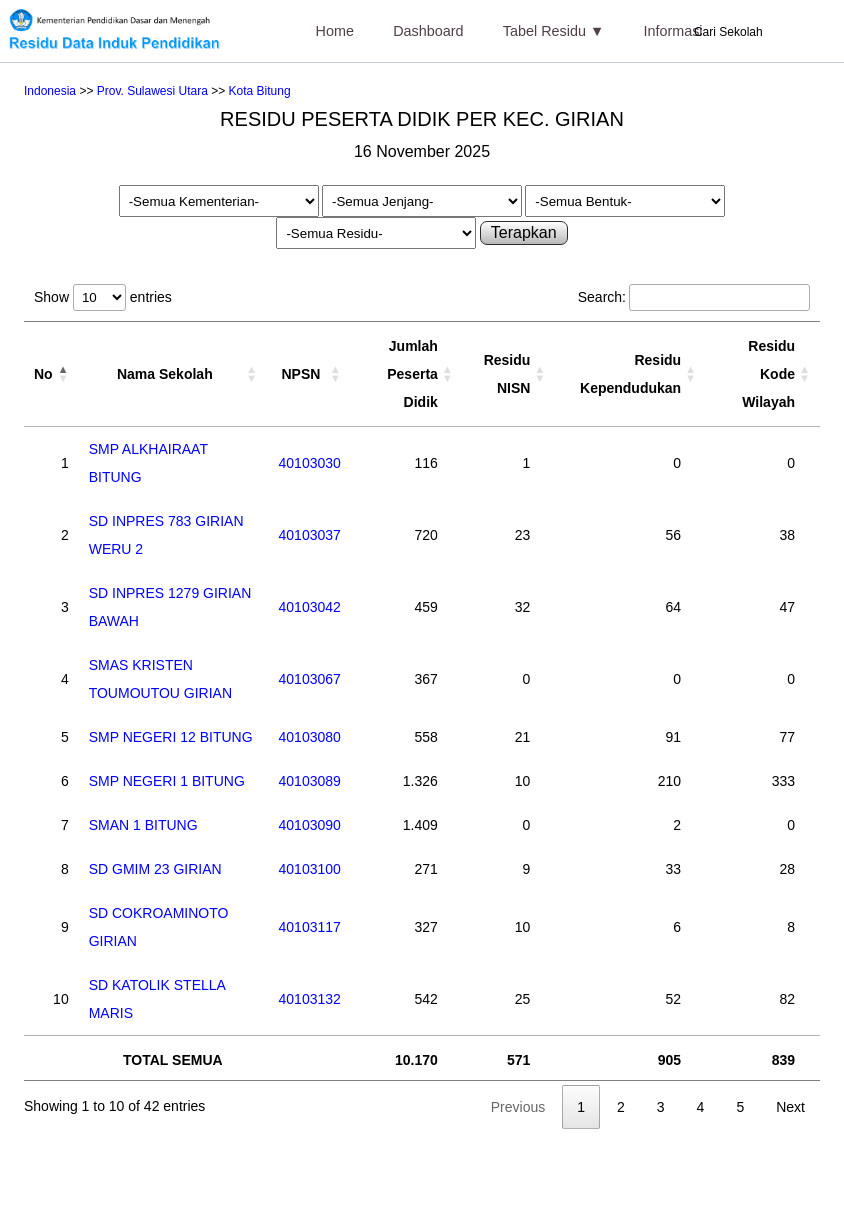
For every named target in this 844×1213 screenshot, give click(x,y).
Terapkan (524, 232)
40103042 (310, 607)
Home (335, 31)
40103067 (310, 679)
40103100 (310, 869)
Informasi (672, 31)
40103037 (310, 535)
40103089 (310, 781)
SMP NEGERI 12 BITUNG (171, 737)
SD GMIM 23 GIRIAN (155, 869)
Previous (518, 1107)
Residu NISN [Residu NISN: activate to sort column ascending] (507, 374)
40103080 (310, 737)
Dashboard (428, 31)
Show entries (103, 297)
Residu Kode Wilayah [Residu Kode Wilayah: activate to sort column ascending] (768, 374)
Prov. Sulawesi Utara (152, 91)
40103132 (310, 999)
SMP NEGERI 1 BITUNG (167, 781)
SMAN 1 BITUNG (143, 825)
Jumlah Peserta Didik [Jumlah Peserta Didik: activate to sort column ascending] (412, 374)
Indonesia (50, 91)
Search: (694, 297)
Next (790, 1107)
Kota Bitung (260, 91)
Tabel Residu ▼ (553, 31)
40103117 (310, 927)
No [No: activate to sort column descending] (43, 374)
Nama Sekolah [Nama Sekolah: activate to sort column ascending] (165, 374)
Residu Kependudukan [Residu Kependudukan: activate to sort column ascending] (630, 374)
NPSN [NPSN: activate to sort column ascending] (300, 374)
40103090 (310, 825)
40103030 (310, 463)
